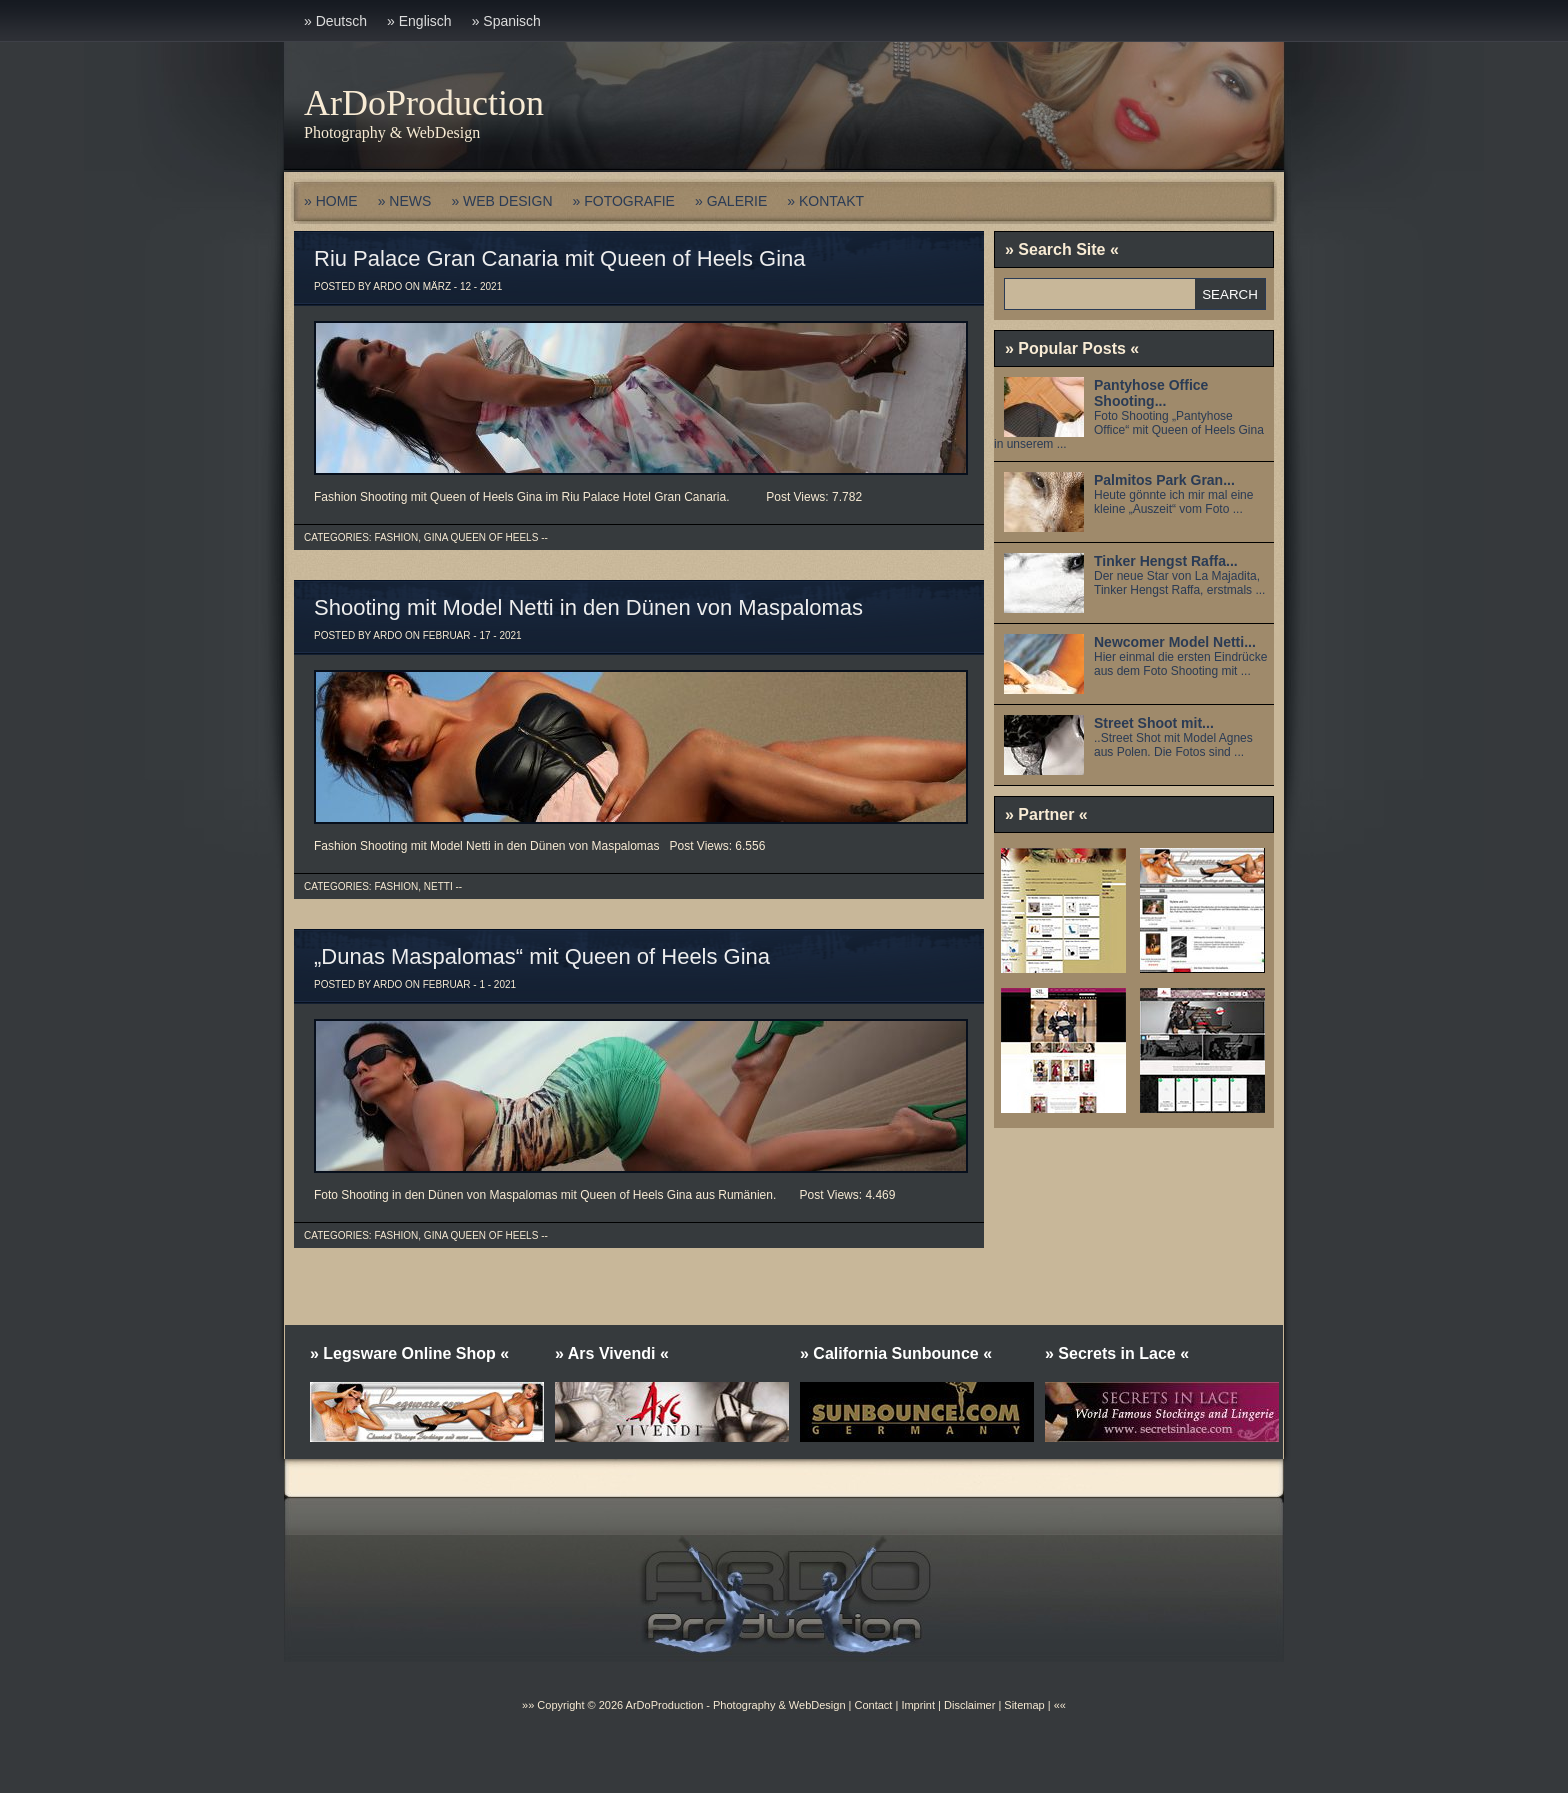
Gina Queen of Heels (481, 537)
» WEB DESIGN (501, 201)
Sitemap (1022, 1705)
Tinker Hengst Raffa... (1166, 561)
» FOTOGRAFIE (624, 201)
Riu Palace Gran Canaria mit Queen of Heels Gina (560, 258)
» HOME (331, 201)
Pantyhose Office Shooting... (1151, 393)
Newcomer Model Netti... (1175, 642)
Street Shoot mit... (1154, 723)
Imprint (918, 1705)
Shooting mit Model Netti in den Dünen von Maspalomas (588, 607)
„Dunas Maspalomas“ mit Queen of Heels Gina (542, 956)
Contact (873, 1705)
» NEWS (405, 201)
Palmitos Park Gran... (1164, 480)
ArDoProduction (424, 103)
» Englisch (419, 21)
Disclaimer (969, 1705)
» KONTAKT (825, 201)
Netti (438, 886)
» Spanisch (506, 21)
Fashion (396, 537)
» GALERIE (731, 201)
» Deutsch (335, 21)
